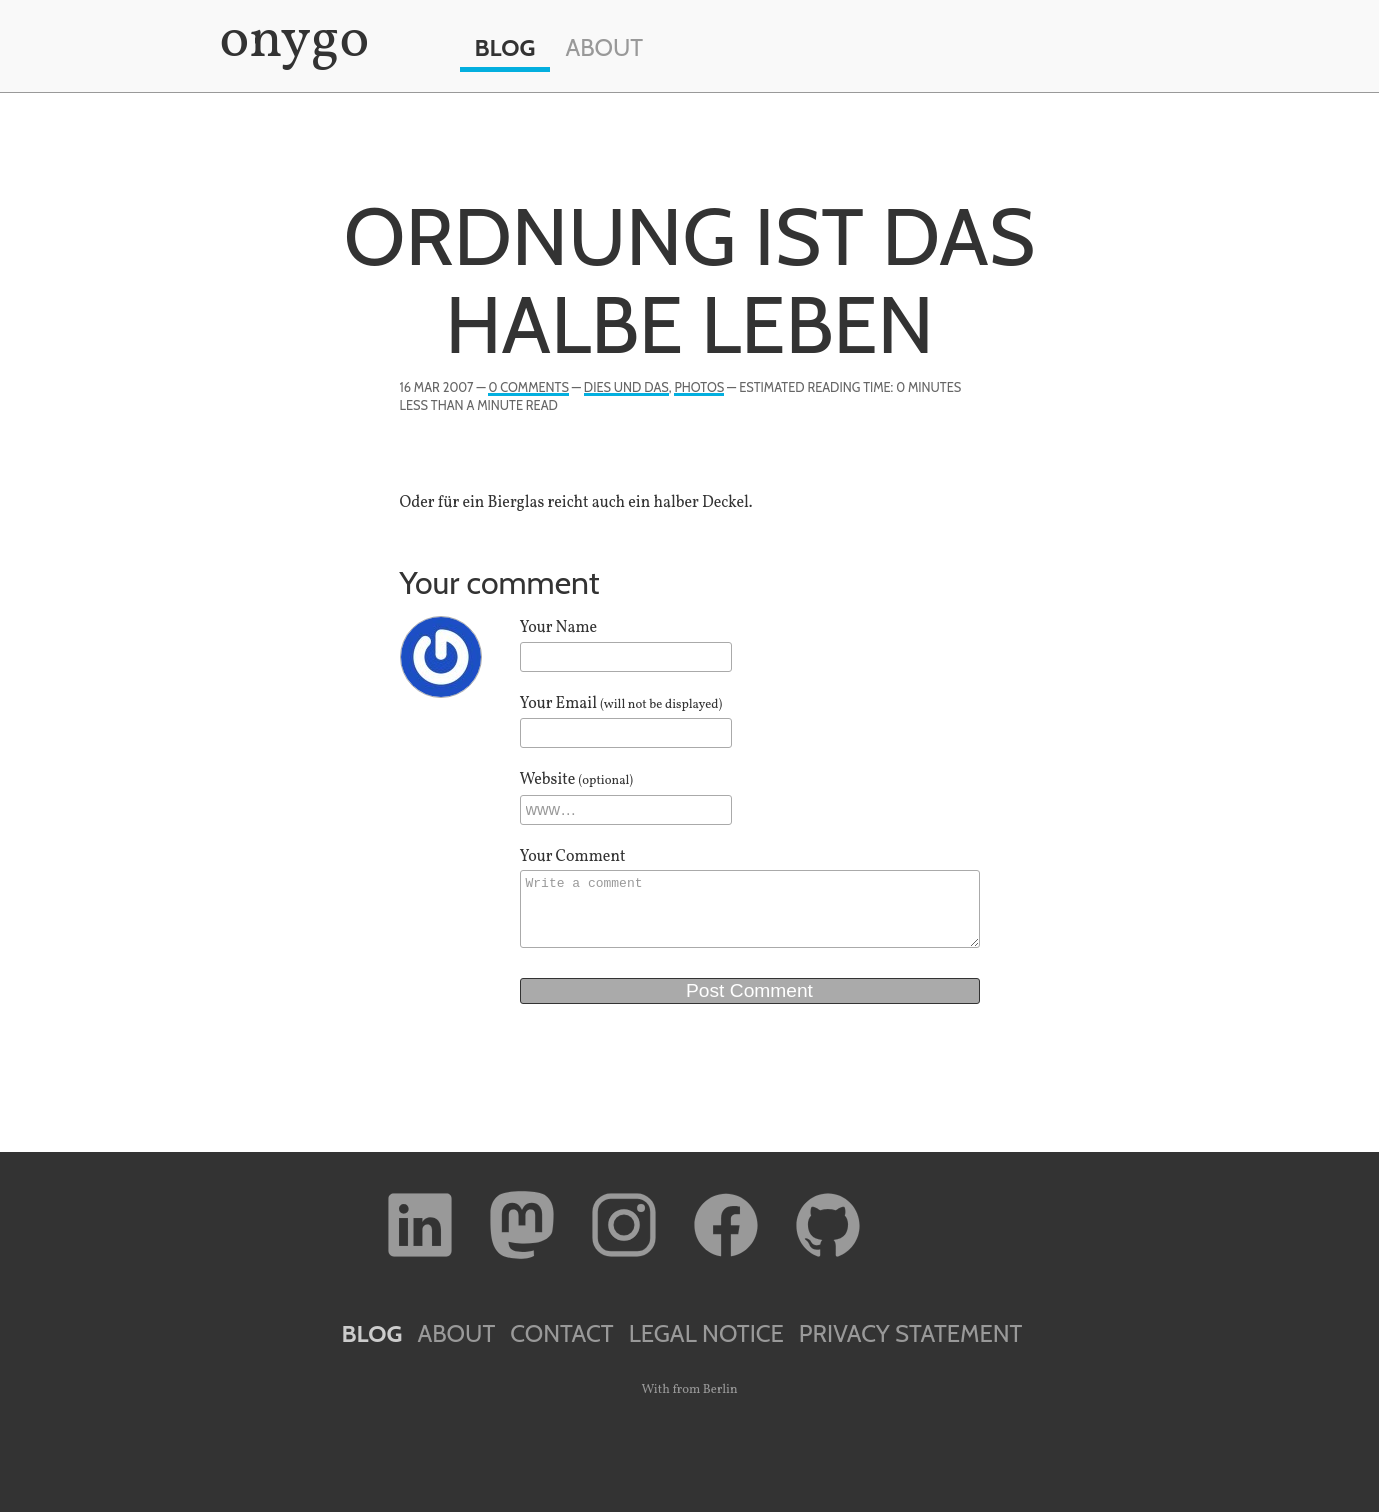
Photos (699, 387)
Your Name (559, 628)
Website (577, 780)
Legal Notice (706, 1333)
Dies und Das (626, 387)
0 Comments (528, 387)
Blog (505, 47)
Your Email (621, 704)
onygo (291, 42)
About (604, 47)
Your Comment (573, 857)
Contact (561, 1333)
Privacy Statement (911, 1333)
